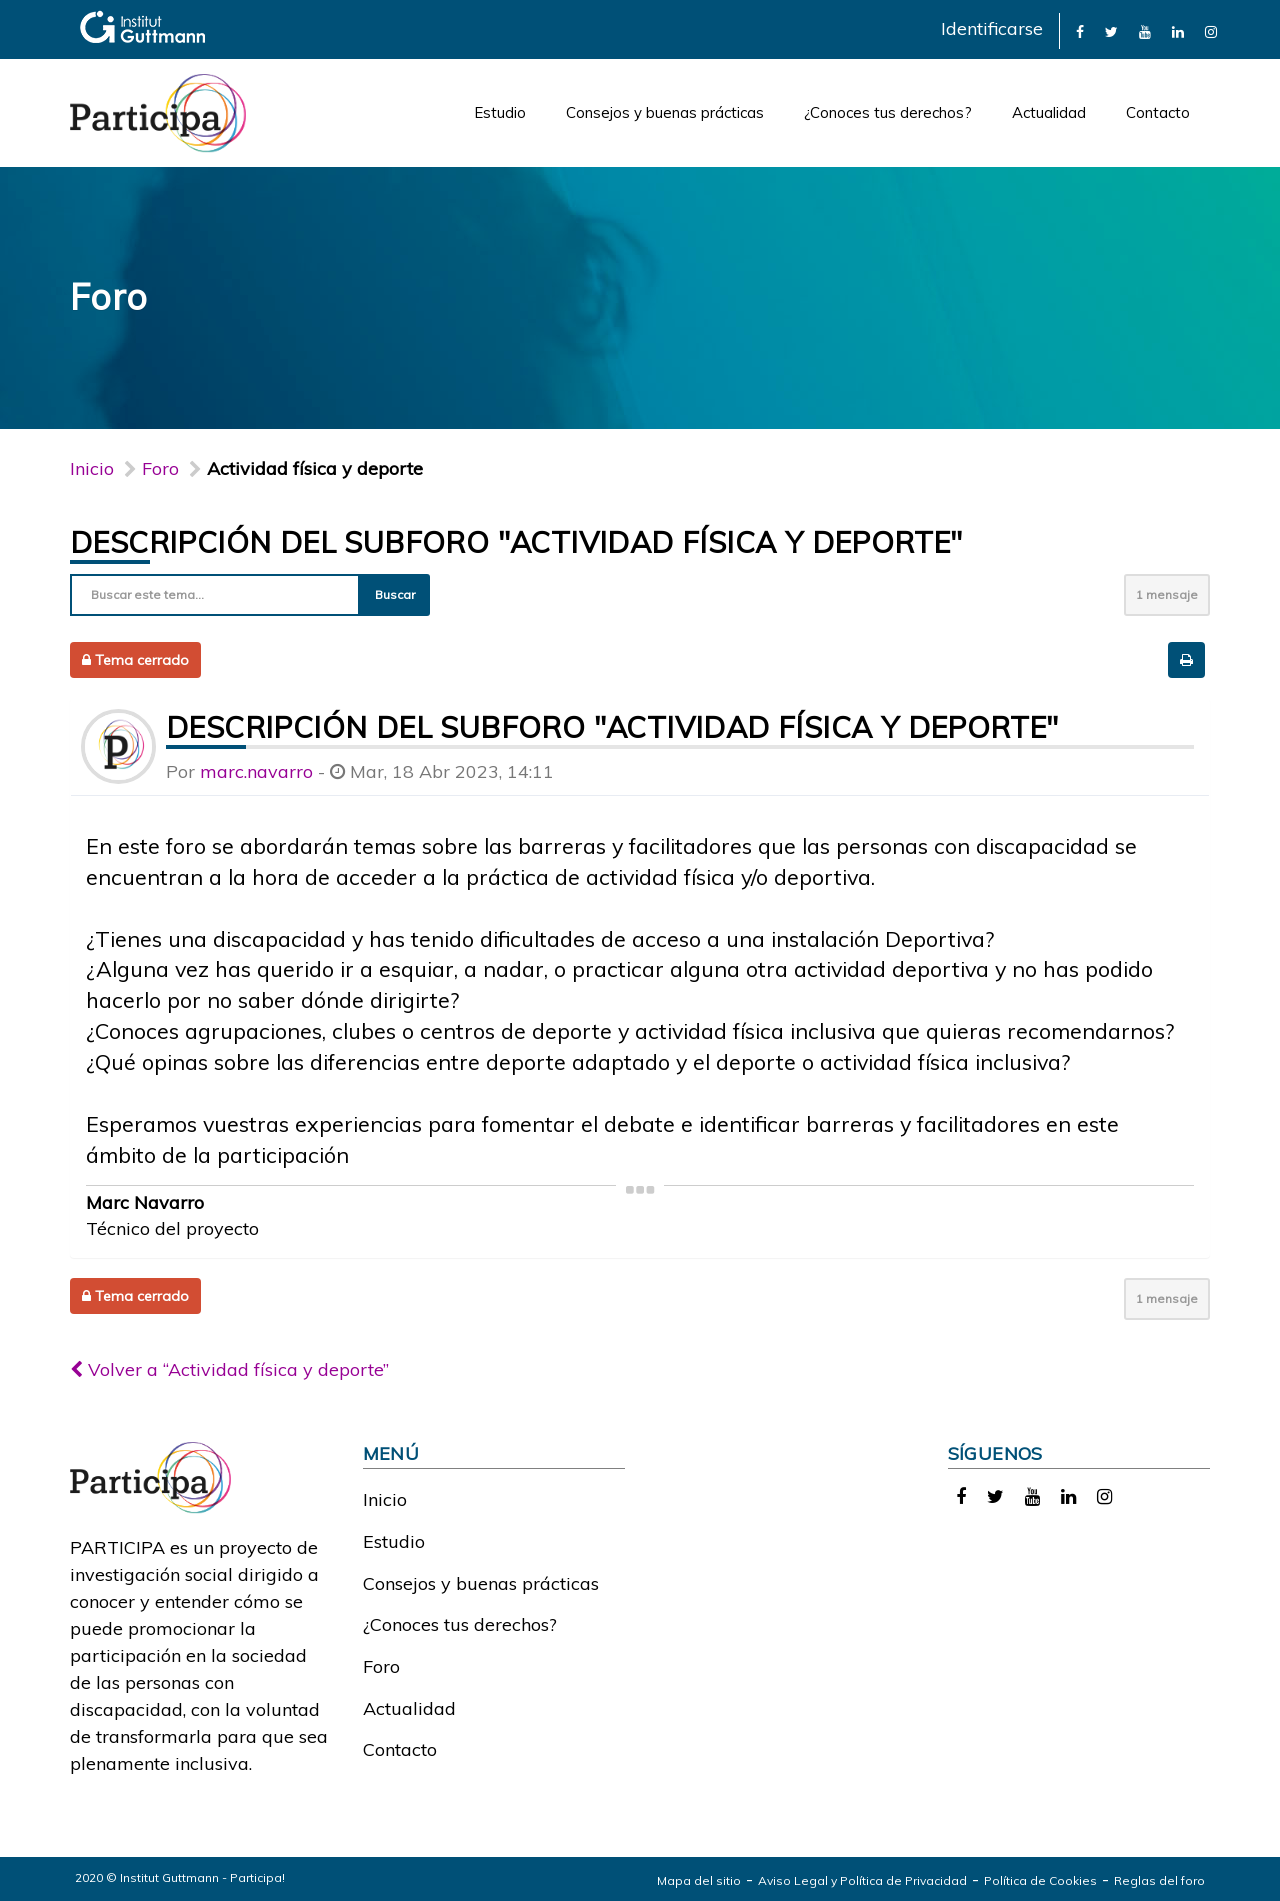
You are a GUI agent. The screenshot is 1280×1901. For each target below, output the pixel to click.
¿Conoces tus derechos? (888, 112)
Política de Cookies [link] (1040, 1880)
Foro (381, 1666)
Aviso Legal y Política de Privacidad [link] (862, 1880)
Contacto (1158, 112)
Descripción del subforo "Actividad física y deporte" (516, 542)
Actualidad (1049, 112)
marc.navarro (256, 771)
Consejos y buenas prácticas (665, 112)
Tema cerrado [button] (135, 660)
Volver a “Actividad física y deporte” (229, 1369)
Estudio (500, 112)
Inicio (92, 468)
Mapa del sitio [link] (699, 1880)
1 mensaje (1167, 594)
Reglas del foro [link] (1159, 1880)
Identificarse (992, 28)
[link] (1080, 30)
